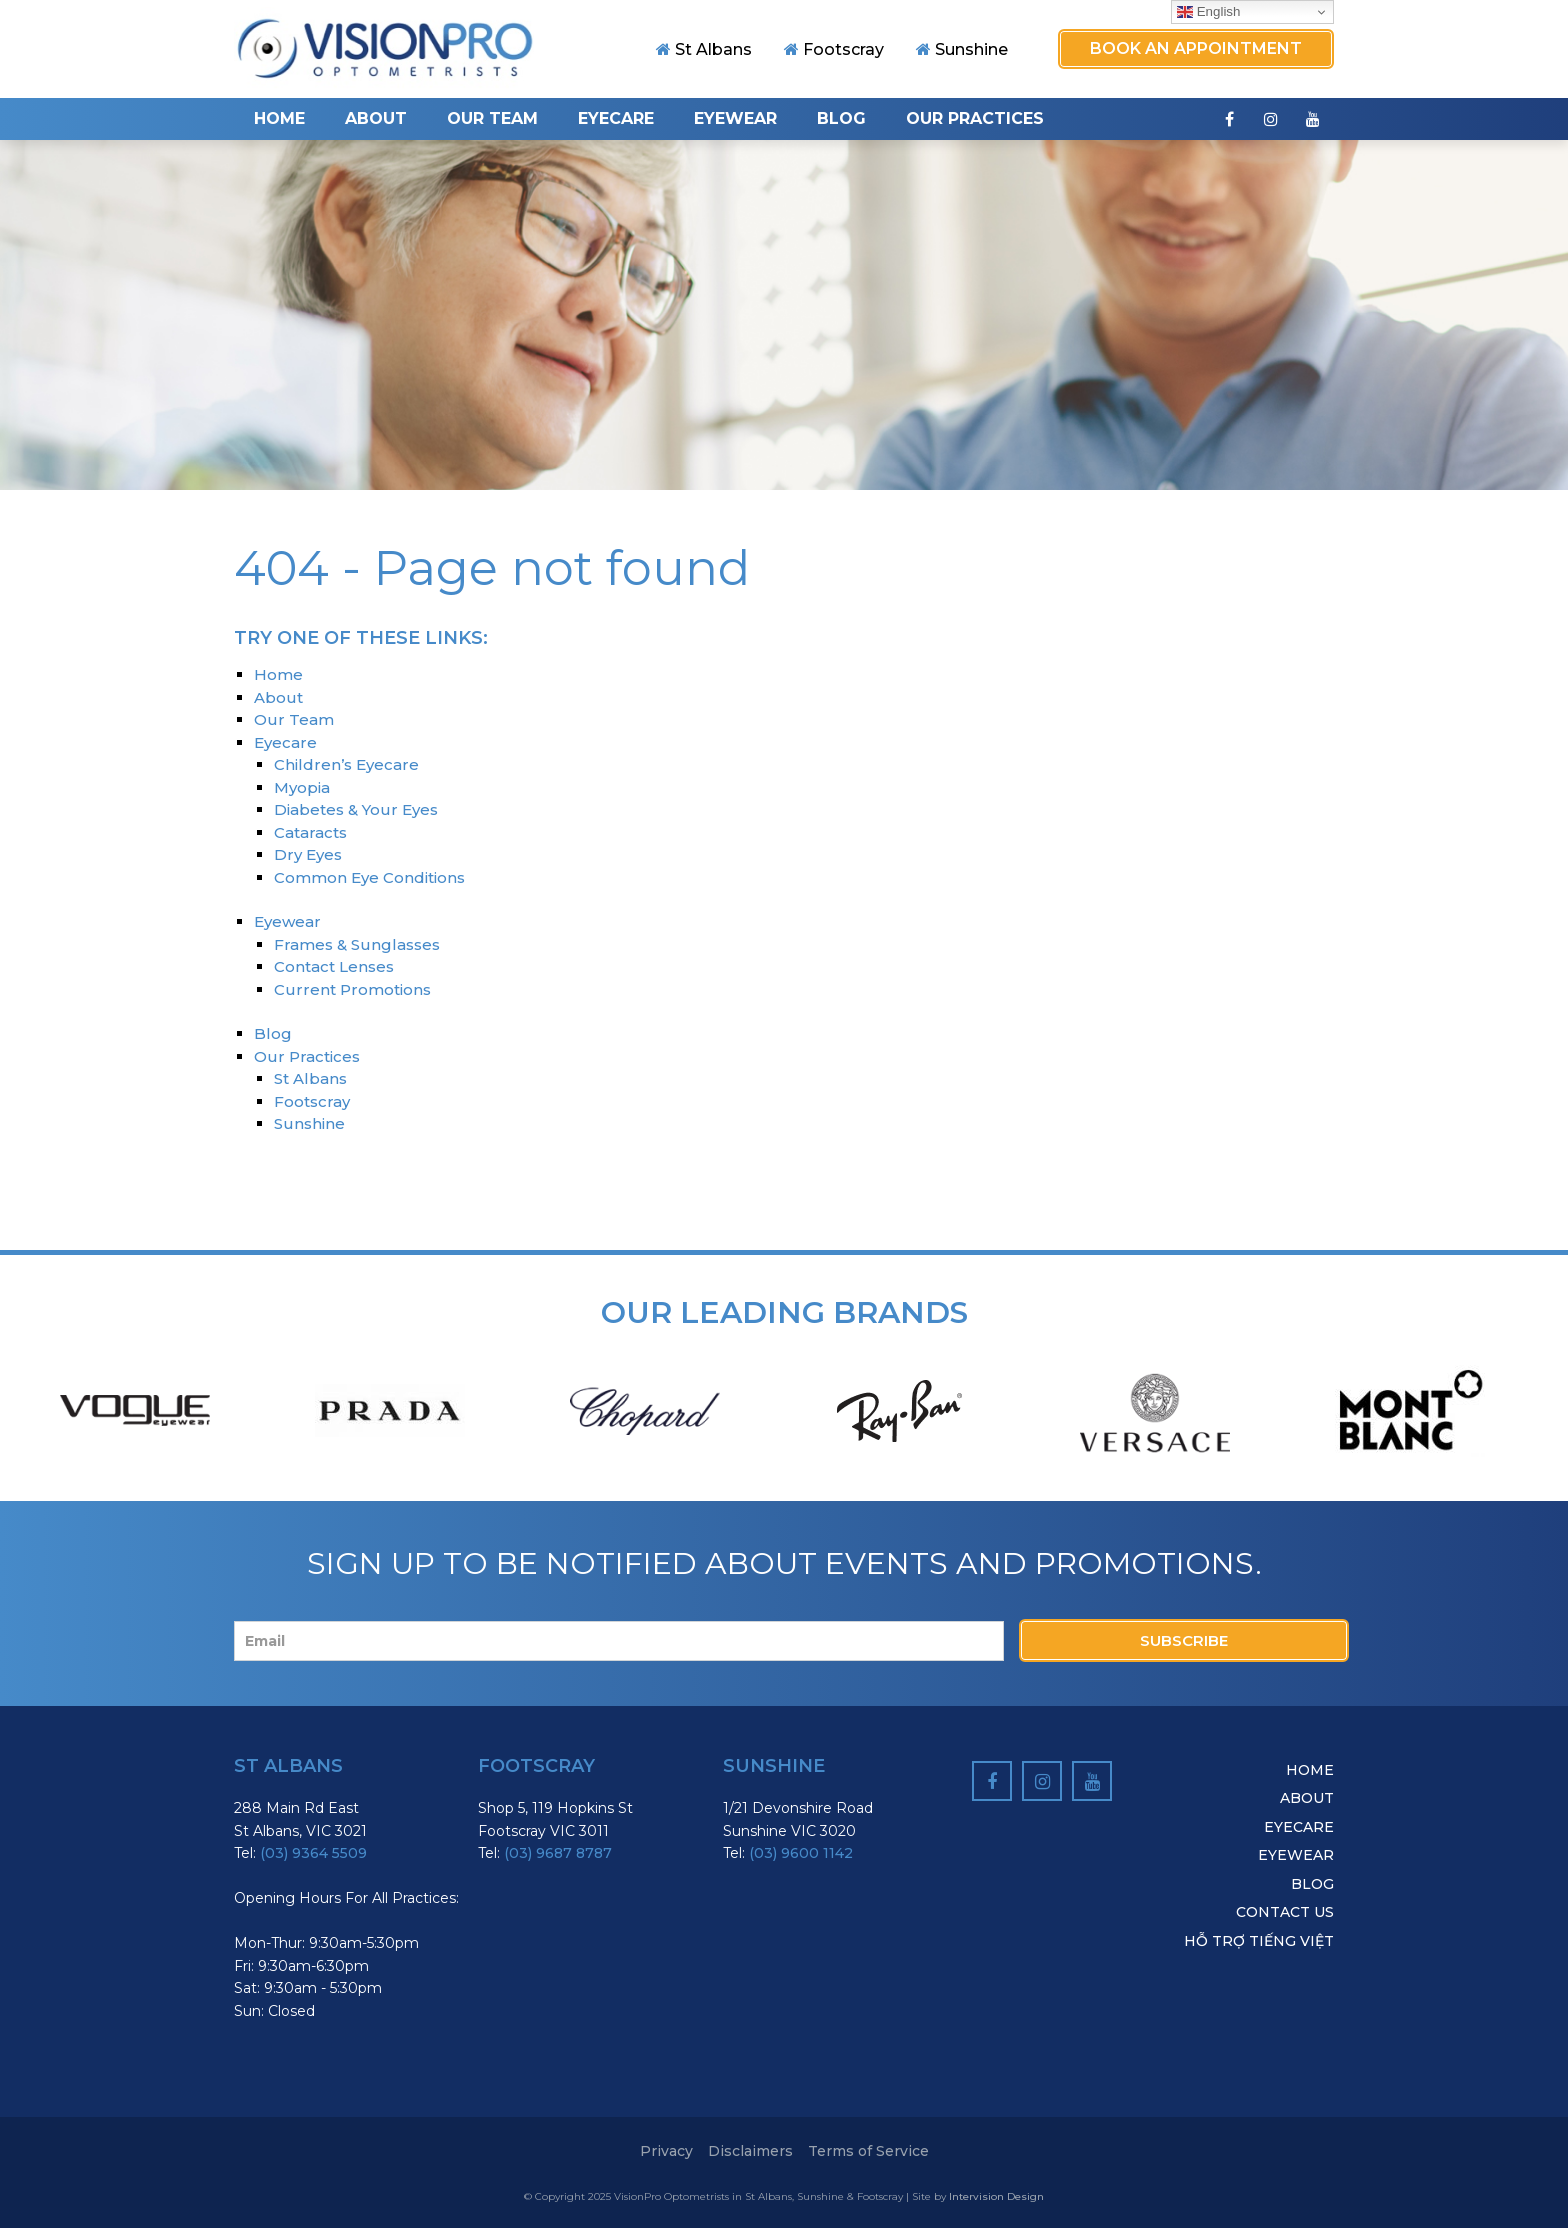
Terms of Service (868, 2151)
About (376, 118)
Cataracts (310, 832)
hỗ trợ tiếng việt (1259, 1941)
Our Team (492, 118)
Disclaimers (750, 2151)
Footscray (834, 49)
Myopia (302, 787)
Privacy (666, 2151)
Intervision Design (996, 2196)
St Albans (704, 49)
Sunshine (962, 49)
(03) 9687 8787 (558, 1853)
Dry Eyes (308, 854)
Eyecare (616, 118)
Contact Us (1285, 1912)
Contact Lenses (334, 966)
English (1208, 12)
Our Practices (975, 118)
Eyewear (735, 118)
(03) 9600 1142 (801, 1853)
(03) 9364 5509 (313, 1853)
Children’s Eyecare (346, 764)
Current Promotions (352, 989)
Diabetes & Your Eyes (356, 809)
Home (279, 118)
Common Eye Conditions (369, 877)
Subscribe (1184, 1640)
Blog (841, 118)
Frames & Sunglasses (357, 944)
